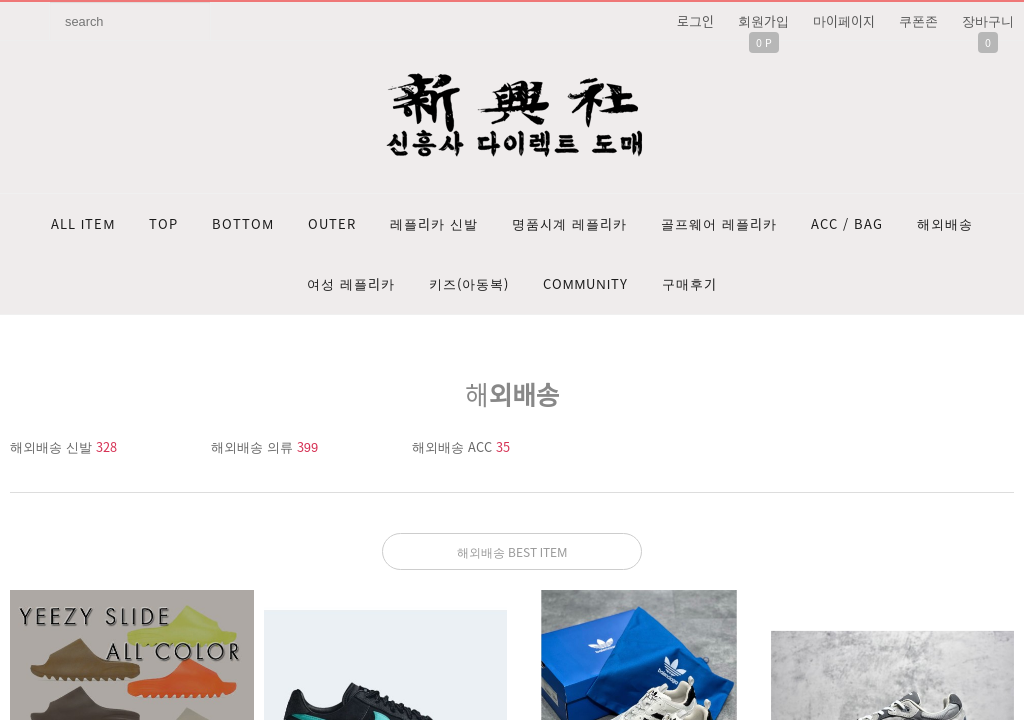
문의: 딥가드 (511, 521)
